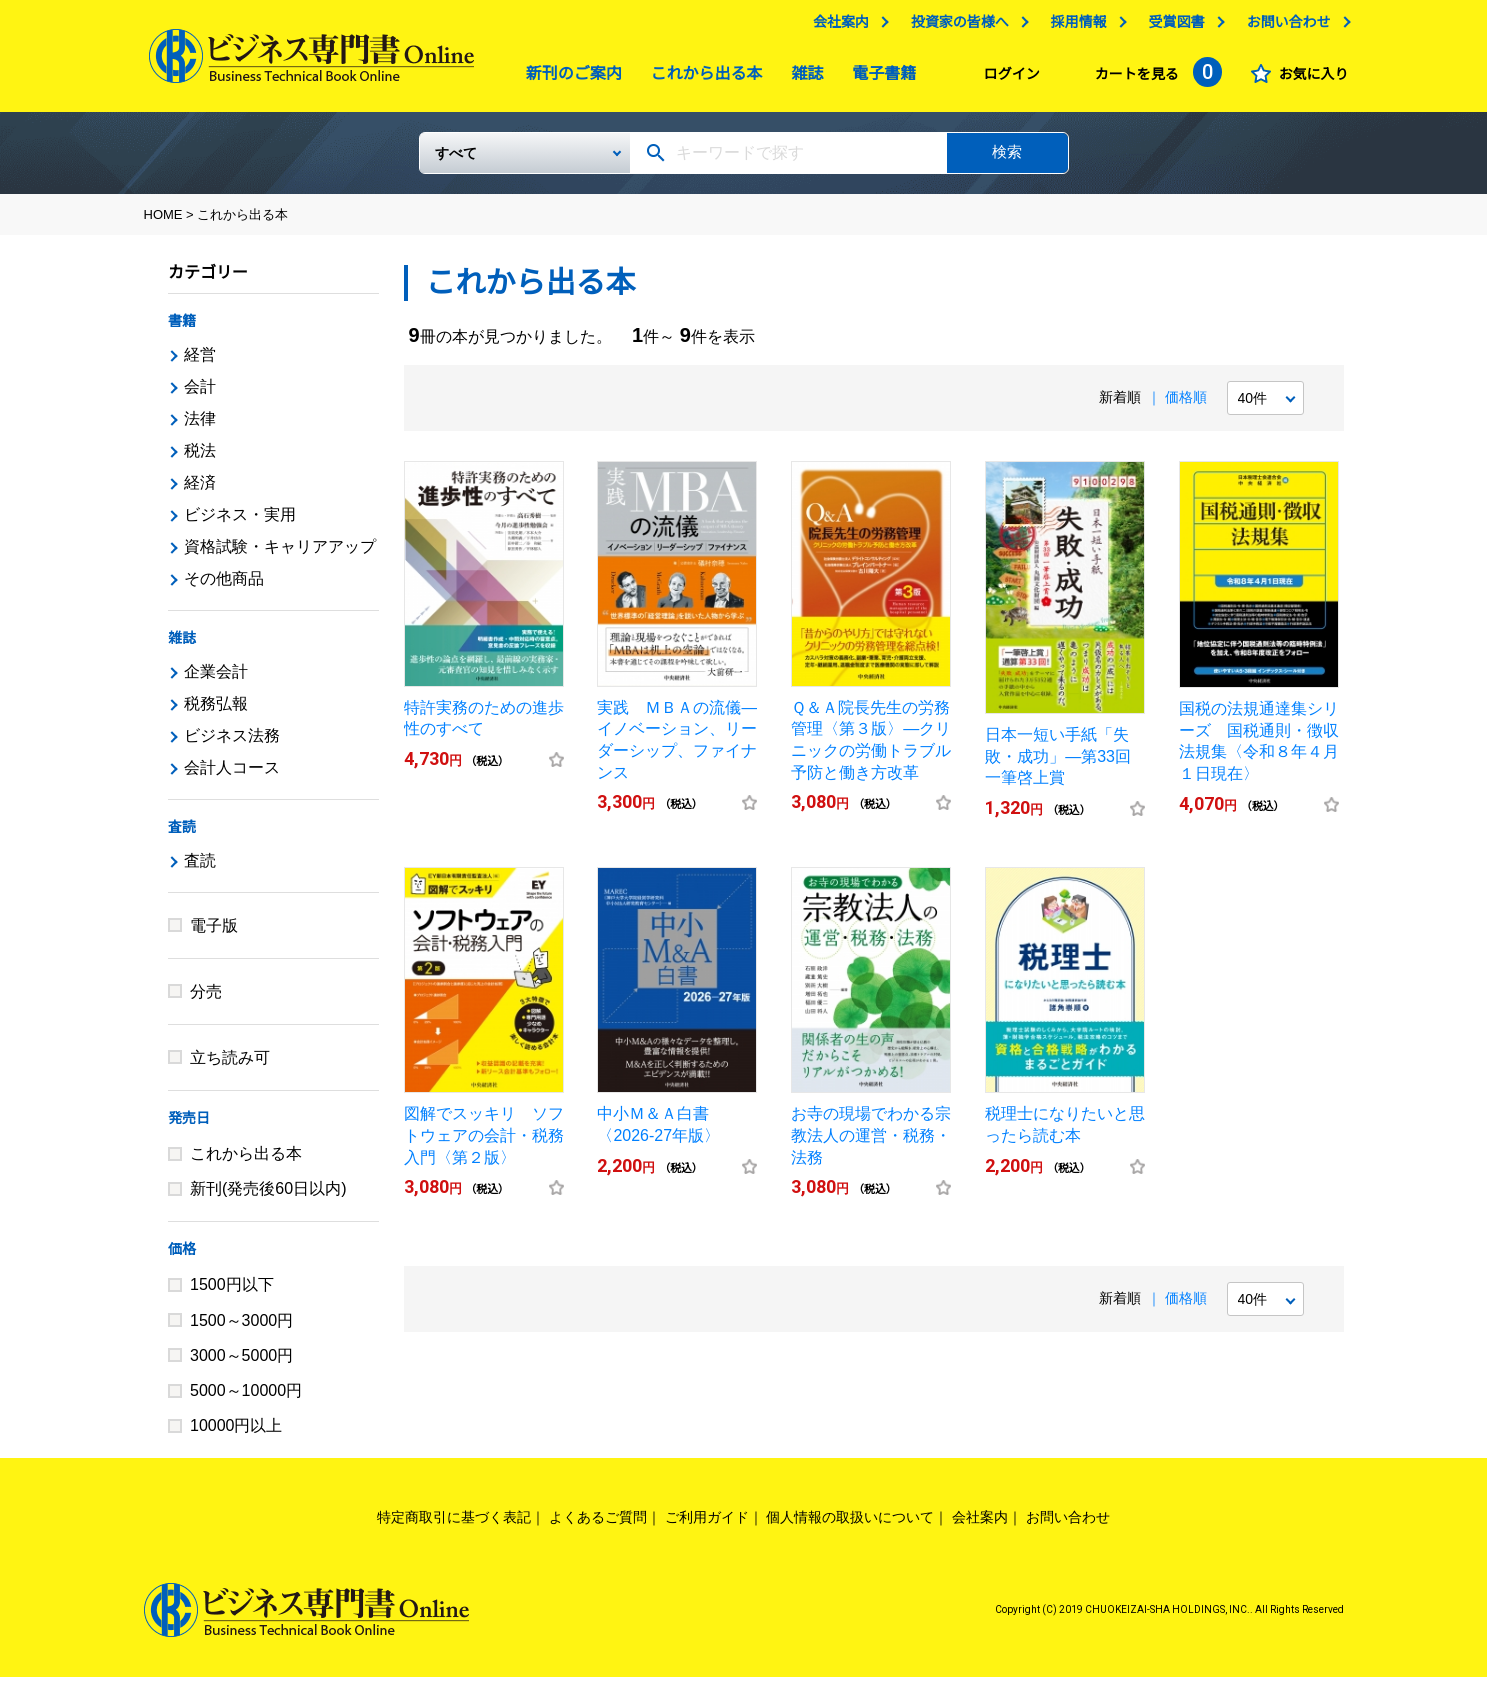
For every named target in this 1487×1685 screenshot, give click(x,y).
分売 (206, 999)
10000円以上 (236, 1433)
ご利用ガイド (707, 1525)
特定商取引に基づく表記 (454, 1525)
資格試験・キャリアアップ (280, 554)
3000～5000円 (241, 1363)
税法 (200, 458)
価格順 (1186, 405)
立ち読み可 (230, 1065)
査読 (182, 835)
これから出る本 (702, 78)
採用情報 (1074, 27)
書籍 (182, 329)
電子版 (214, 933)
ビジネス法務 (232, 743)
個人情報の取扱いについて (850, 1525)
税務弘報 (216, 711)
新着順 (1120, 405)
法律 (200, 426)
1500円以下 (232, 1292)
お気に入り (1309, 79)
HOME (163, 222)
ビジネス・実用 (240, 522)
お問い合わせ (1284, 27)
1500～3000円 (241, 1328)
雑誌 (802, 78)
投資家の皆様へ (955, 27)
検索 (1007, 159)
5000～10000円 (246, 1398)
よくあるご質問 (598, 1525)
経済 (200, 490)
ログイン (1007, 79)
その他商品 (224, 586)
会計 (200, 394)
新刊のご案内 (569, 78)
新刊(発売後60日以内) (268, 1196)
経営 (200, 362)
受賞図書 (1172, 27)
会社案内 (836, 27)
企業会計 (216, 679)
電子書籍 (879, 78)
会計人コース (232, 775)
